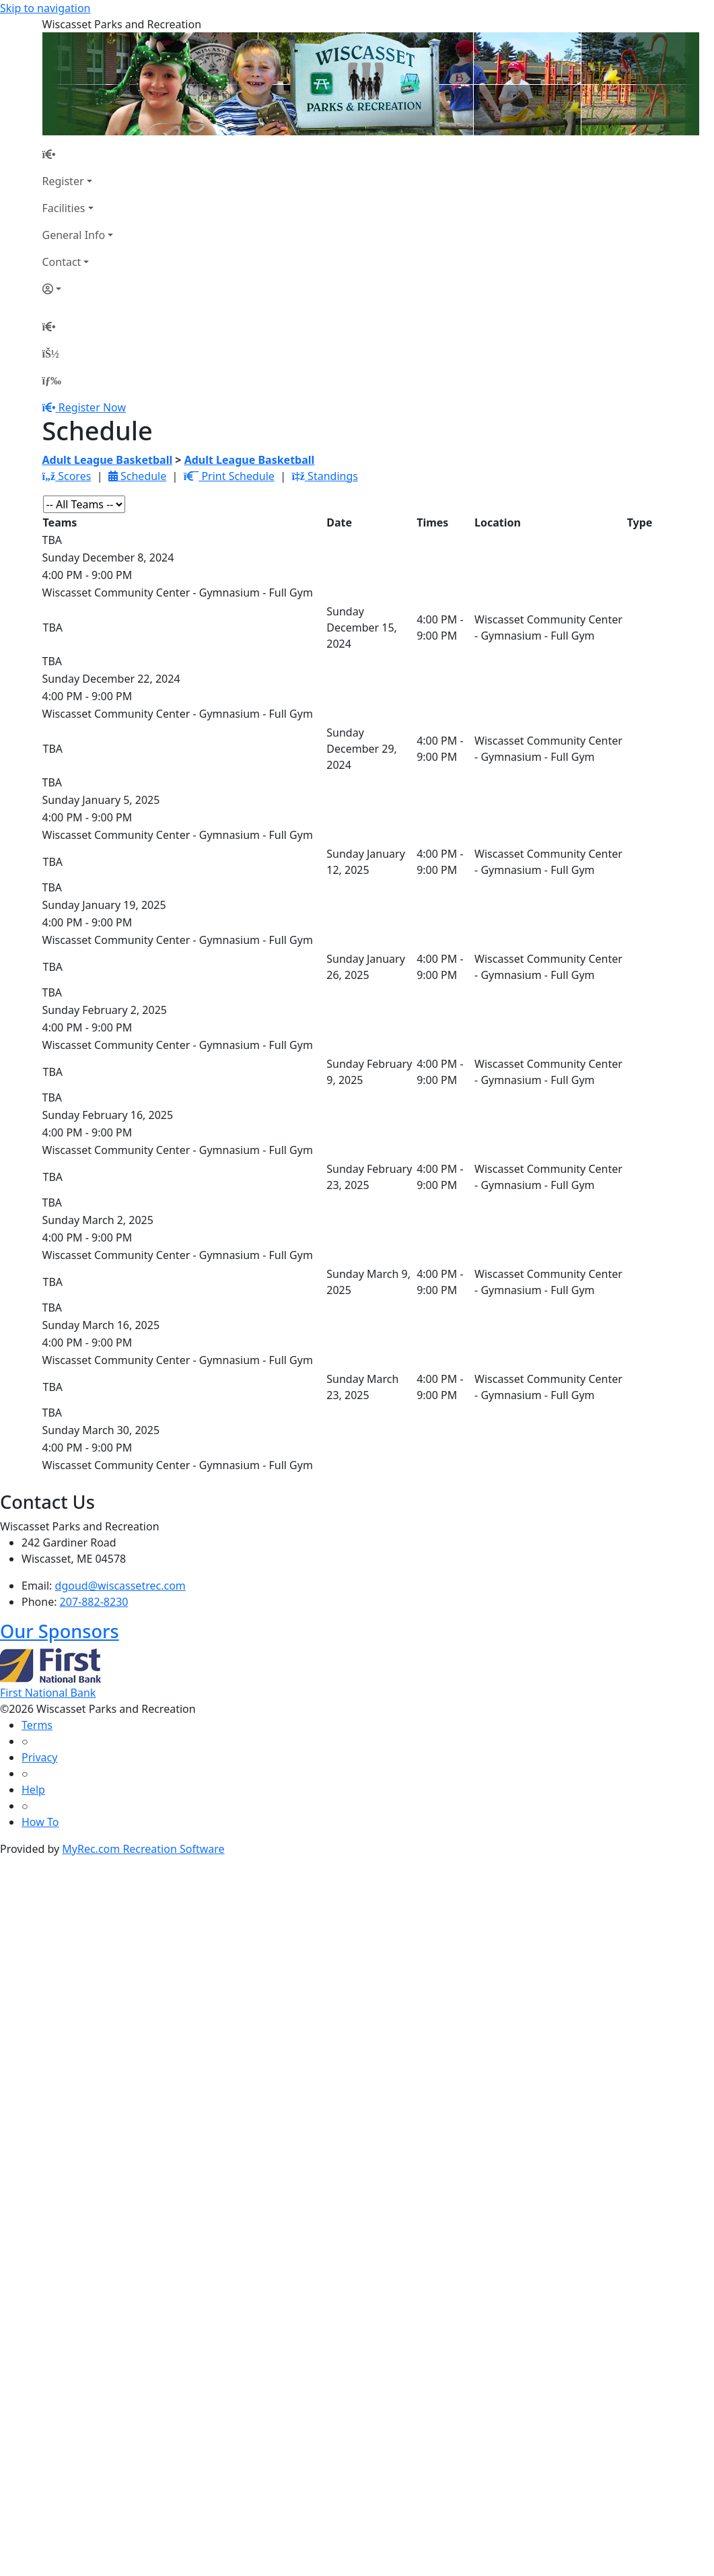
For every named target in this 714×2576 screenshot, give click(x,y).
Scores (67, 476)
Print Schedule (229, 476)
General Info (74, 235)
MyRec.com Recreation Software (143, 1848)
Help (33, 1789)
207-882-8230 (94, 1601)
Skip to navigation (45, 8)
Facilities (63, 208)
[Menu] (51, 380)
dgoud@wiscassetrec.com (120, 1585)
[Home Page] (78, 154)
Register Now (92, 407)
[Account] (78, 288)
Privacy (39, 1757)
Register (63, 181)
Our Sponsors (59, 1631)
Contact (61, 262)
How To (40, 1822)
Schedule (137, 476)
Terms (37, 1725)
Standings (324, 476)
